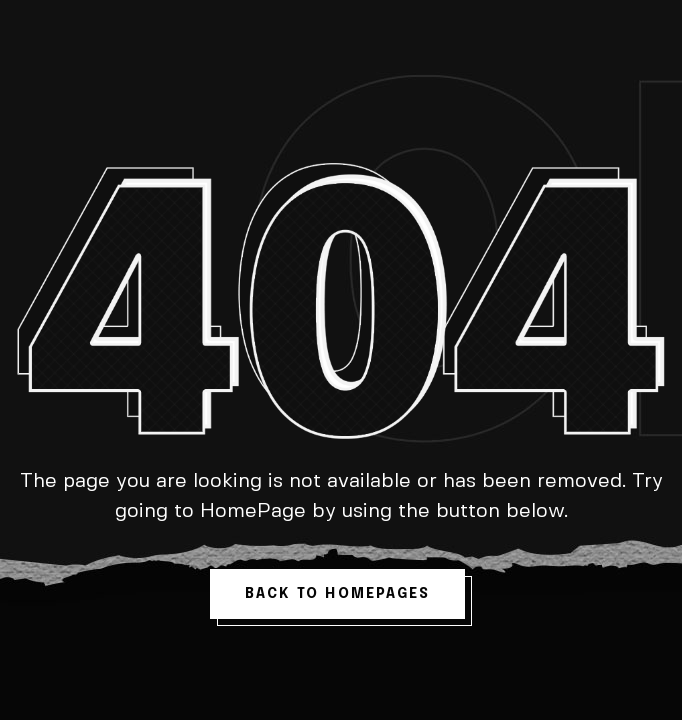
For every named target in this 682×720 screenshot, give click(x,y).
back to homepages (338, 594)
